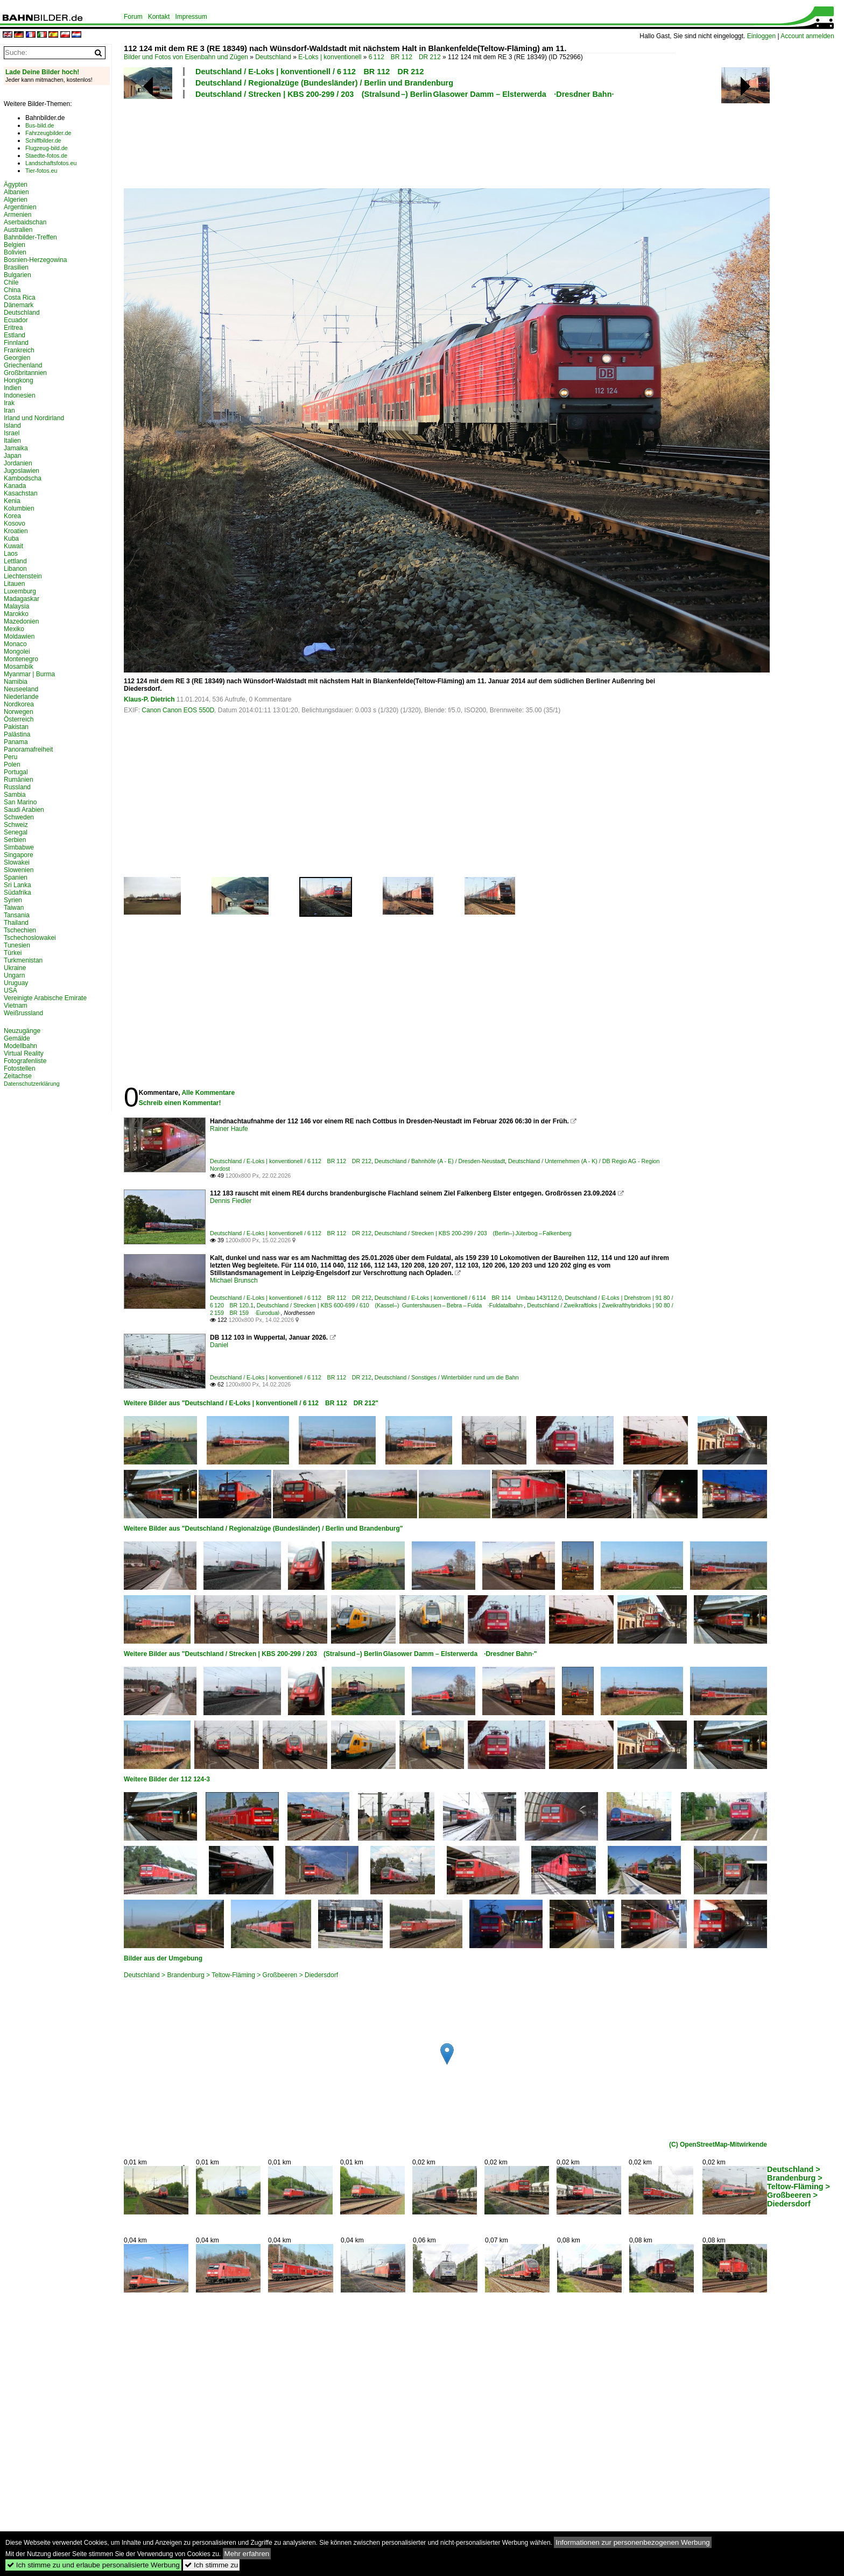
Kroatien (16, 531)
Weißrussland (23, 1013)
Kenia (12, 501)
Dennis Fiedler (230, 1201)
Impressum (191, 16)
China (12, 290)
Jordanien (18, 463)
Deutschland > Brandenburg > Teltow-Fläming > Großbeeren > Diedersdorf (231, 1975)
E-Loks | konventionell (329, 57)
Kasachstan (21, 493)
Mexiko (14, 629)
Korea (12, 516)
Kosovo (14, 523)
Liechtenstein (23, 576)
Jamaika (16, 448)
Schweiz (16, 825)
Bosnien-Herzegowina (35, 260)
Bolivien (15, 252)
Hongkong (18, 380)
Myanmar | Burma (29, 674)
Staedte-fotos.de (46, 155)
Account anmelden (807, 36)
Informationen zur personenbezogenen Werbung (632, 2542)
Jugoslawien (21, 471)
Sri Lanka (17, 885)
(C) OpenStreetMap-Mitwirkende (718, 2144)
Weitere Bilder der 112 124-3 (167, 1779)
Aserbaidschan (25, 222)
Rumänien (18, 779)
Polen (12, 764)
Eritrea (13, 327)
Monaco (15, 644)
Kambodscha (22, 478)
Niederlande (21, 696)
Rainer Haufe (229, 1129)
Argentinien (20, 207)
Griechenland (23, 365)
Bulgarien (17, 275)
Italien (12, 440)
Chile (11, 282)
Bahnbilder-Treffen (30, 237)
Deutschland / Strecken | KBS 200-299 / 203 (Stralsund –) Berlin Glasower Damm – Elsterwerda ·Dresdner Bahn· (404, 94)
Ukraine (15, 968)
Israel (11, 433)
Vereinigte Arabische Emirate (45, 998)
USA (10, 990)
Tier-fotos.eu (41, 170)
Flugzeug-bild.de (46, 148)
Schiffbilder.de (43, 140)
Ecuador (16, 320)
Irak (9, 403)
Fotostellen (20, 1068)
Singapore (18, 855)
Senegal (15, 832)
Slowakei (17, 862)
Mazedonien (21, 621)
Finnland (16, 342)
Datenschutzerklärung (32, 1083)
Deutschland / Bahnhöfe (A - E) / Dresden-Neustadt (440, 1161)
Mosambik (18, 666)
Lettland (15, 561)
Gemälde (17, 1038)
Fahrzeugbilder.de (48, 133)
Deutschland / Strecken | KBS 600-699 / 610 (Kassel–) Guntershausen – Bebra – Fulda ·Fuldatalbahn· (390, 1305)
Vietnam (15, 1005)
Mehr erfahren (247, 2554)
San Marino (20, 802)
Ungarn (14, 975)
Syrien (13, 900)
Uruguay (16, 983)
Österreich (18, 719)
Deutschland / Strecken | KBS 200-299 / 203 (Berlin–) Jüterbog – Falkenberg (473, 1233)
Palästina (17, 734)
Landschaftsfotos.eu (50, 163)
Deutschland (273, 57)
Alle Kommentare (208, 1092)
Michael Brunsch (234, 1280)
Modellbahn (20, 1046)
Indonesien (20, 395)
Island (12, 425)
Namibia (15, 681)
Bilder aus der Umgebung (163, 1958)
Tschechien (20, 930)
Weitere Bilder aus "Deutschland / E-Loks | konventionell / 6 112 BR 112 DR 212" (251, 1403)
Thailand (16, 922)
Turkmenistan (23, 960)
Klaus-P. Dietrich (149, 699)
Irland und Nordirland (34, 418)
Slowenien (18, 870)
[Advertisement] (399, 142)
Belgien (14, 245)
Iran (9, 410)
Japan (13, 455)
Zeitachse (18, 1076)
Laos (11, 553)
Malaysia (16, 606)
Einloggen (761, 36)
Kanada (15, 486)
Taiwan (14, 907)
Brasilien (16, 267)
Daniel (219, 1345)
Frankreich (19, 350)
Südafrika (17, 892)
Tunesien (17, 945)
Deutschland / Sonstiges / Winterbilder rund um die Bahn (447, 1377)
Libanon (15, 568)
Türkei (13, 953)
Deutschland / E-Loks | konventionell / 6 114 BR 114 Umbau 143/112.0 (468, 1297)
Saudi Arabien (24, 809)
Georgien (17, 358)
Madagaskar (21, 599)
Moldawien (19, 636)
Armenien (17, 214)
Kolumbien (19, 508)
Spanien (15, 877)
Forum (133, 16)
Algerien (15, 199)
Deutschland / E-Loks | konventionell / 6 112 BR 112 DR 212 (309, 71)
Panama (16, 742)
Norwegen (18, 712)
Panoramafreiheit (28, 749)
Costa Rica (20, 297)
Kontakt (159, 16)
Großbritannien (25, 373)
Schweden (19, 817)
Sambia (15, 794)
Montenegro (21, 659)
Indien (13, 388)
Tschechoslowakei (30, 938)
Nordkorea (19, 704)
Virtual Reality (24, 1053)
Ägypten (15, 184)
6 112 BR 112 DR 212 (405, 57)
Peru (10, 757)
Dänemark (18, 305)
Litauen (14, 584)
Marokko (16, 614)
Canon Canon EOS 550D (178, 710)
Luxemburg (20, 591)
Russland (17, 787)
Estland (14, 335)
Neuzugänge (22, 1031)
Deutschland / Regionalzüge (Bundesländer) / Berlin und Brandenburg (324, 83)
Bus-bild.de (39, 125)
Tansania (17, 915)
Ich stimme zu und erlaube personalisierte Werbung (93, 2565)
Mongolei (17, 651)
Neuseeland (21, 689)
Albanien (16, 192)
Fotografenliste (25, 1061)
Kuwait (13, 546)
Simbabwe (19, 847)
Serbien (15, 840)
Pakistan (16, 727)
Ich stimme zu (211, 2565)
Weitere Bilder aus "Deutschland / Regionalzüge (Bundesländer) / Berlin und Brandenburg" (263, 1528)
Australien (18, 229)
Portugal (16, 772)
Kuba (11, 538)
